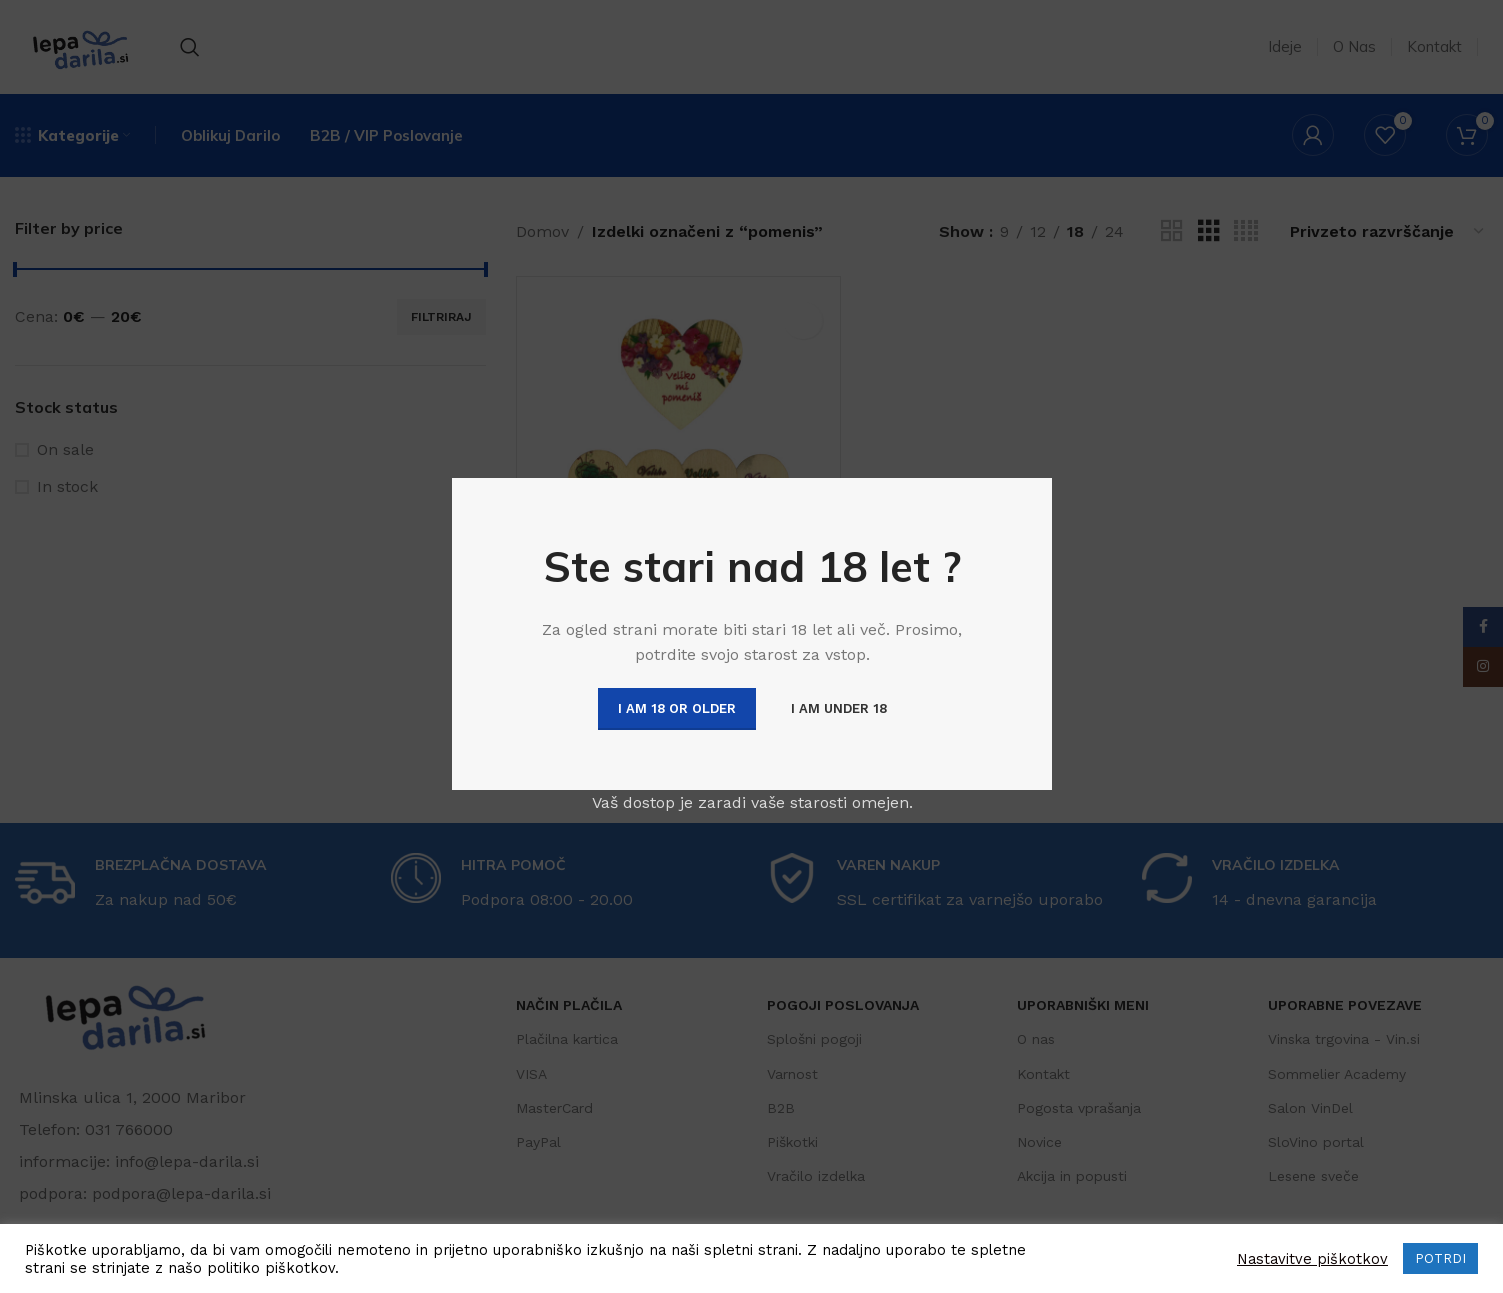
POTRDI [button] (1440, 1258)
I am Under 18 (838, 708)
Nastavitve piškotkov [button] (1312, 1259)
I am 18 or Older (676, 708)
